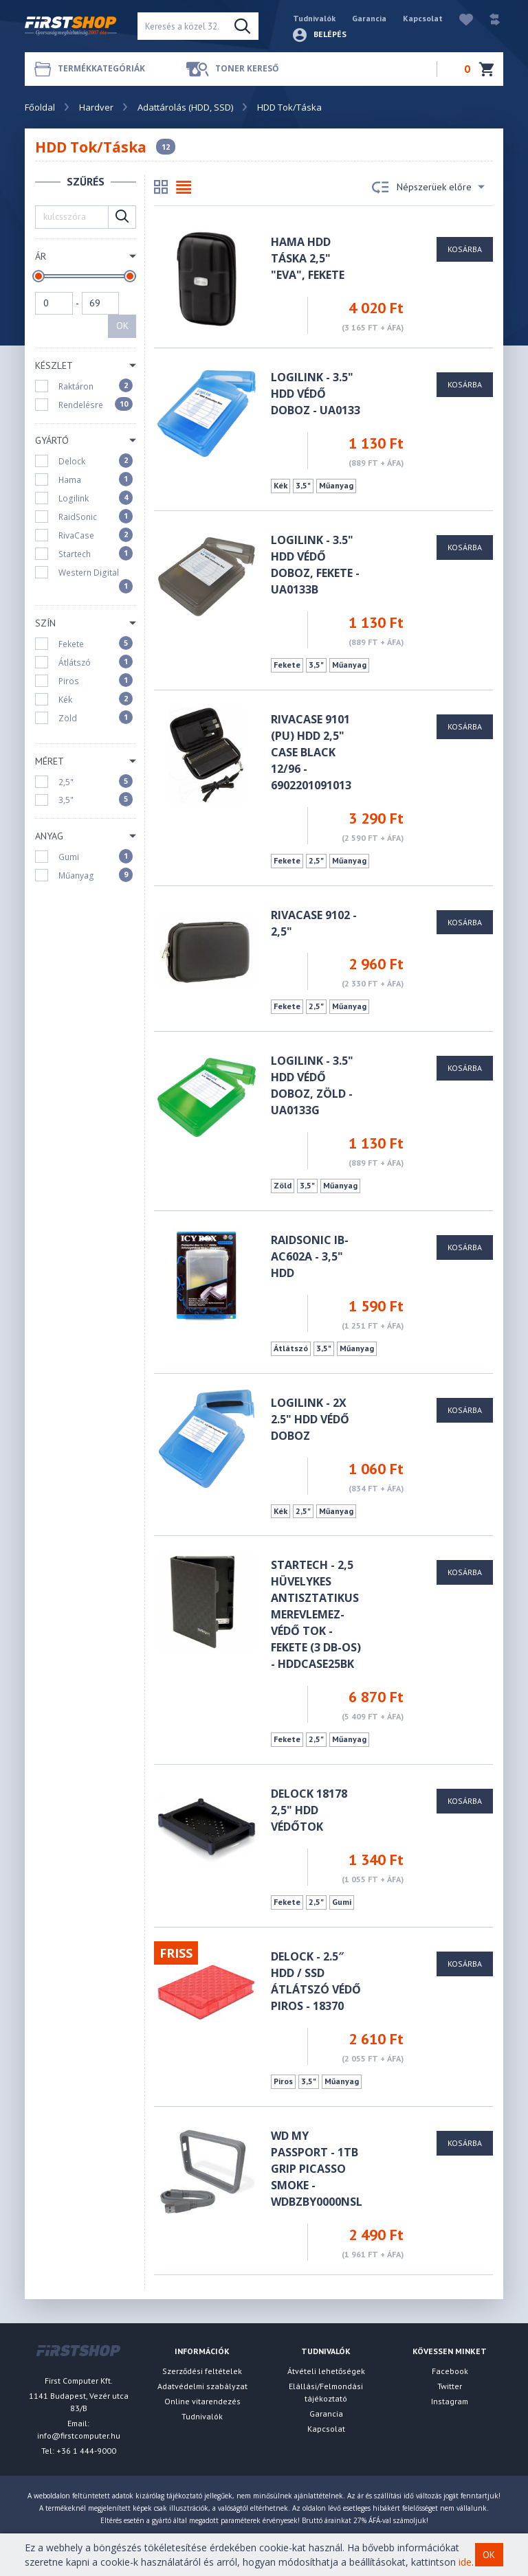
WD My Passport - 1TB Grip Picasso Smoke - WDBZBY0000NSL (316, 2168)
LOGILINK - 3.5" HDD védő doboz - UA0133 (315, 394)
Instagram (449, 2401)
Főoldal (40, 107)
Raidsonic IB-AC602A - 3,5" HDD (310, 1256)
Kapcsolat (423, 18)
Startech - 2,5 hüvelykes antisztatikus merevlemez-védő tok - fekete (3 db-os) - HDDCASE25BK (316, 1614)
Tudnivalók (314, 18)
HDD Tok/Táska (289, 107)
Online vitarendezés (202, 2401)
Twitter (449, 2386)
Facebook (450, 2371)
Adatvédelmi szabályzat (202, 2386)
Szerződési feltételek (202, 2371)
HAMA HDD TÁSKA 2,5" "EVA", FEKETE (307, 258)
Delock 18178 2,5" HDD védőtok (309, 1810)
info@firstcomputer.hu (78, 2435)
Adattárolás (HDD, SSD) (185, 107)
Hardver (96, 107)
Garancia (369, 18)
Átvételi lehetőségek (326, 2371)
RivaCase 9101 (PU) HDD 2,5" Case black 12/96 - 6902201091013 (311, 752)
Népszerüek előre (428, 187)
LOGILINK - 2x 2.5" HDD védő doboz (310, 1419)
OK (122, 325)
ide (465, 2561)
